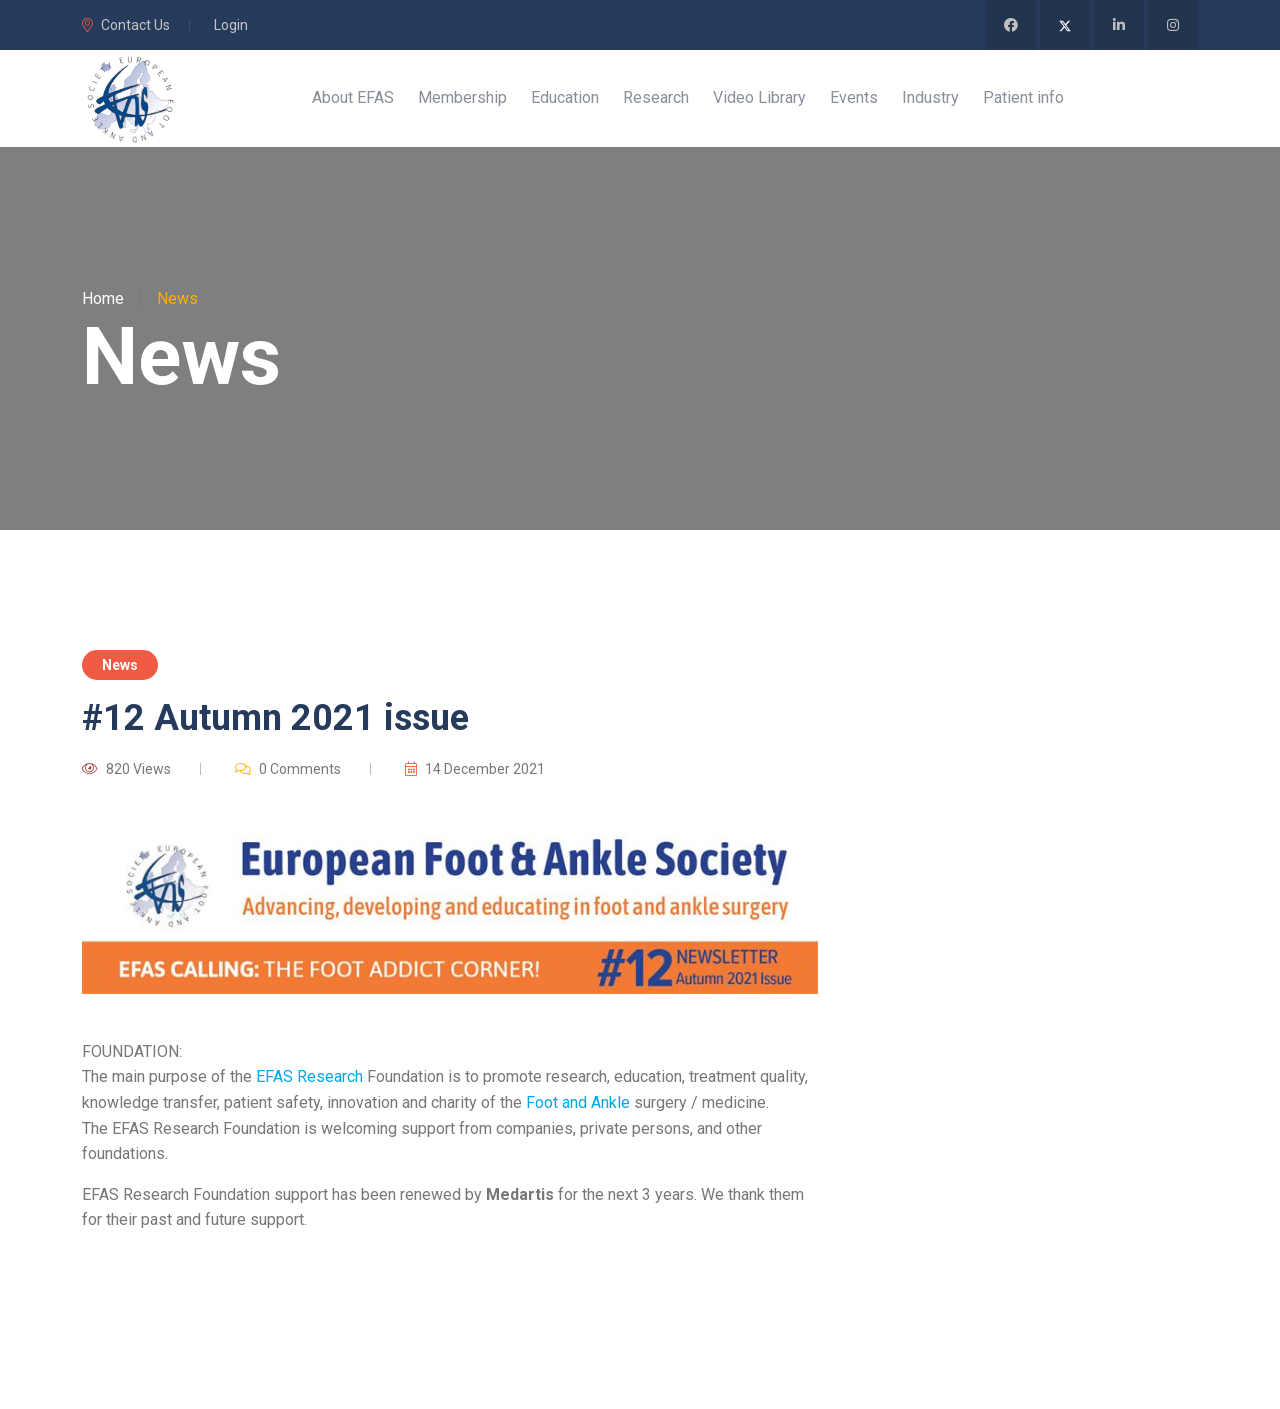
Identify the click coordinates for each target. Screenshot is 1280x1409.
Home (103, 301)
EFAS (274, 1080)
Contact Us (126, 25)
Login (231, 25)
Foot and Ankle (578, 1105)
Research (330, 1080)
